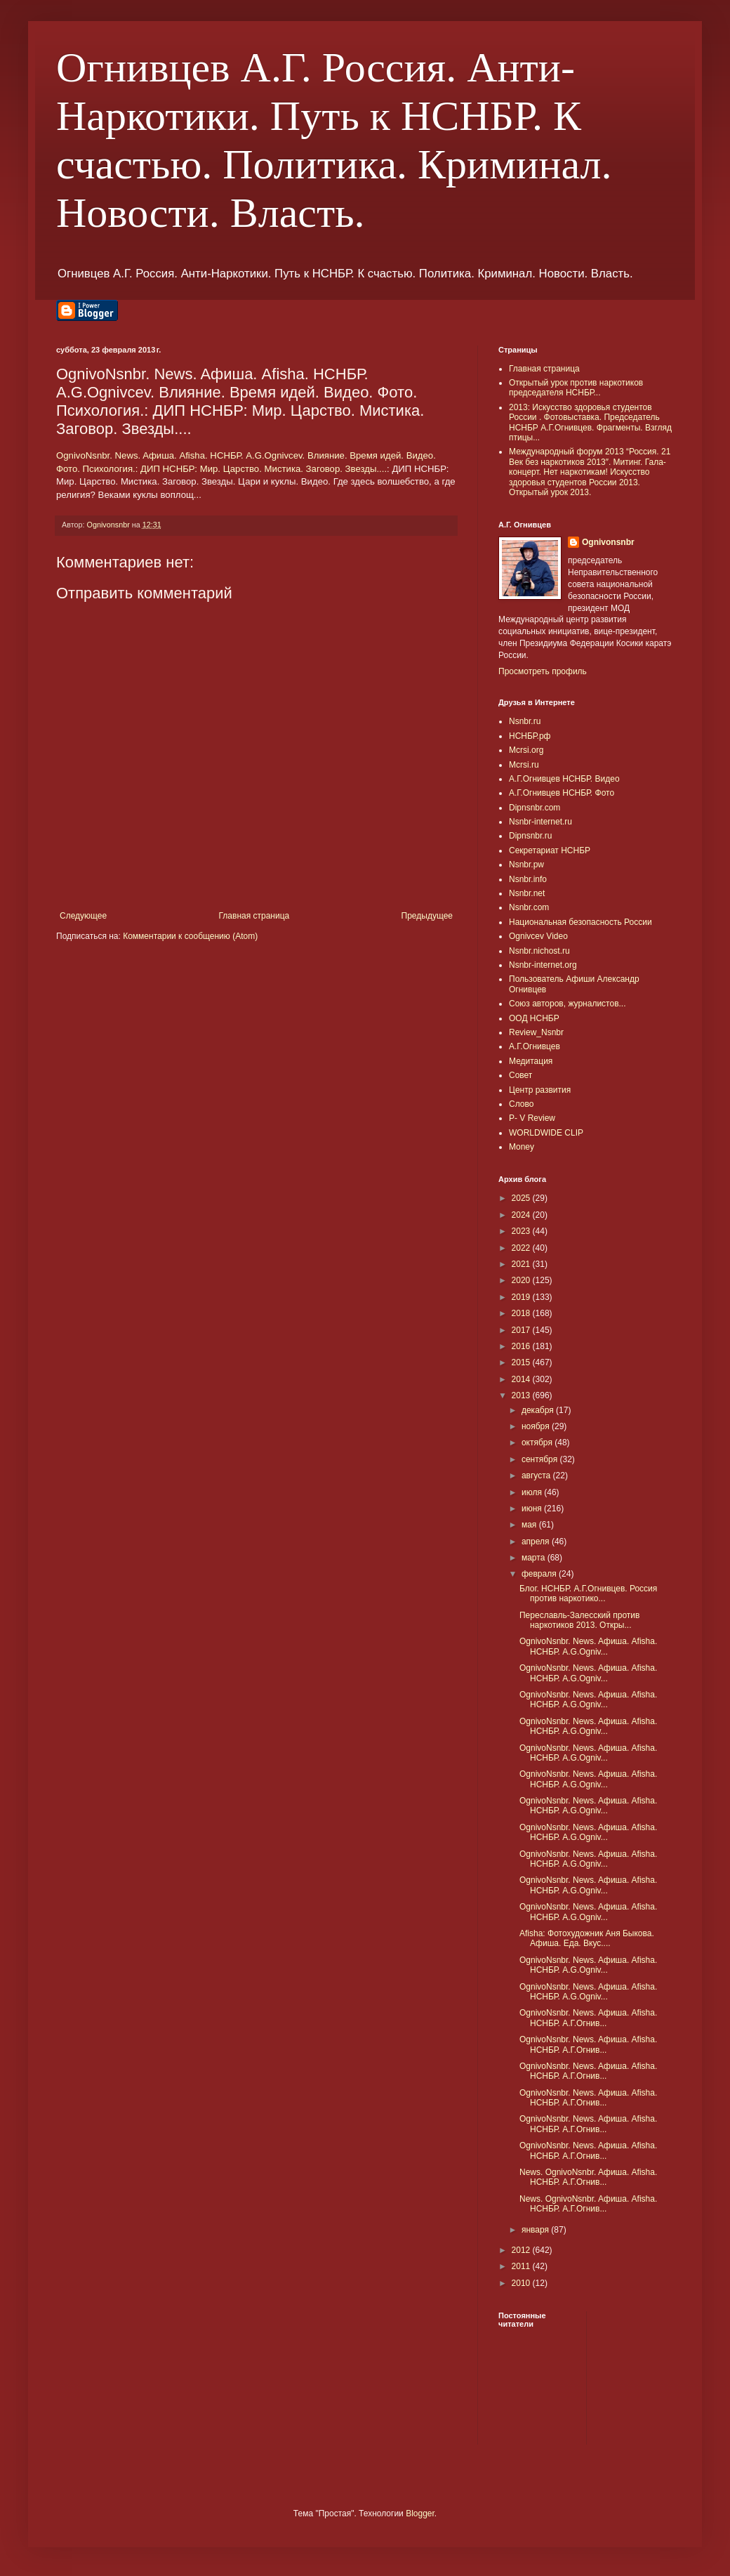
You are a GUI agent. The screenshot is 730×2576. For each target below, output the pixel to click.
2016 (522, 1346)
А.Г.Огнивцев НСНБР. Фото (561, 793)
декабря (539, 1410)
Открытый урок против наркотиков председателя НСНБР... (576, 387)
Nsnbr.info (528, 879)
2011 (522, 2266)
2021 (522, 1264)
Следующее (83, 916)
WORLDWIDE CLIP (546, 1133)
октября (538, 1442)
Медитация (530, 1061)
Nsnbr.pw (526, 864)
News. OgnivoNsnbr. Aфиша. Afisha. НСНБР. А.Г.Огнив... (588, 2177)
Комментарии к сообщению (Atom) (190, 936)
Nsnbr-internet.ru (540, 822)
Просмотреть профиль (542, 671)
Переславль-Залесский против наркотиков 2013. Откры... (579, 1620)
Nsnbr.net (527, 893)
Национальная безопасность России (580, 922)
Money (521, 1147)
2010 (522, 2283)
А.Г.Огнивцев (534, 1046)
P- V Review (532, 1118)
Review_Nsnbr (536, 1032)
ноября (537, 1426)
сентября (541, 1459)
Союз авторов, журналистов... (567, 1003)
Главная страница (254, 916)
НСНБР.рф (530, 736)
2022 (522, 1248)
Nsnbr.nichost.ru (539, 951)
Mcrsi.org (526, 750)
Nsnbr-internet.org (543, 965)
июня (533, 1508)
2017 (522, 1330)
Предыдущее (427, 916)
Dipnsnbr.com (534, 808)
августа (537, 1475)
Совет (520, 1075)
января (536, 2230)
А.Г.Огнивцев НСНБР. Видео (564, 779)
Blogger (420, 2513)
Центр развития (540, 1090)
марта (535, 1558)
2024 (522, 1215)
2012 (522, 2250)
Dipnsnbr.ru (530, 836)
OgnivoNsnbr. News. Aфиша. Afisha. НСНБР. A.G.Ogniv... (588, 1646)
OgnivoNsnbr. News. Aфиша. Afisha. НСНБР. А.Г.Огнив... (588, 2018)
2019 (522, 1297)
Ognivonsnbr (608, 542)
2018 (522, 1313)
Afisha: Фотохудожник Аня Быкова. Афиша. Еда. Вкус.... (586, 1938)
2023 (522, 1231)
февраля (540, 1574)
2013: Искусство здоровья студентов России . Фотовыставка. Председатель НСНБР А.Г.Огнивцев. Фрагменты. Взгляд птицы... (590, 422)
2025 (522, 1198)
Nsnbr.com (529, 907)
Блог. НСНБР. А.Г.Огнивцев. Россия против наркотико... (588, 1593)
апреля (537, 1541)
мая (530, 1525)
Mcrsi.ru (524, 765)
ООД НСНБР (534, 1018)
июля (533, 1492)
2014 (522, 1379)
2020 (522, 1280)
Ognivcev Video (538, 936)
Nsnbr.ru (524, 721)
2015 (522, 1362)
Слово (521, 1104)
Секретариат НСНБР (549, 850)
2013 (522, 1395)
